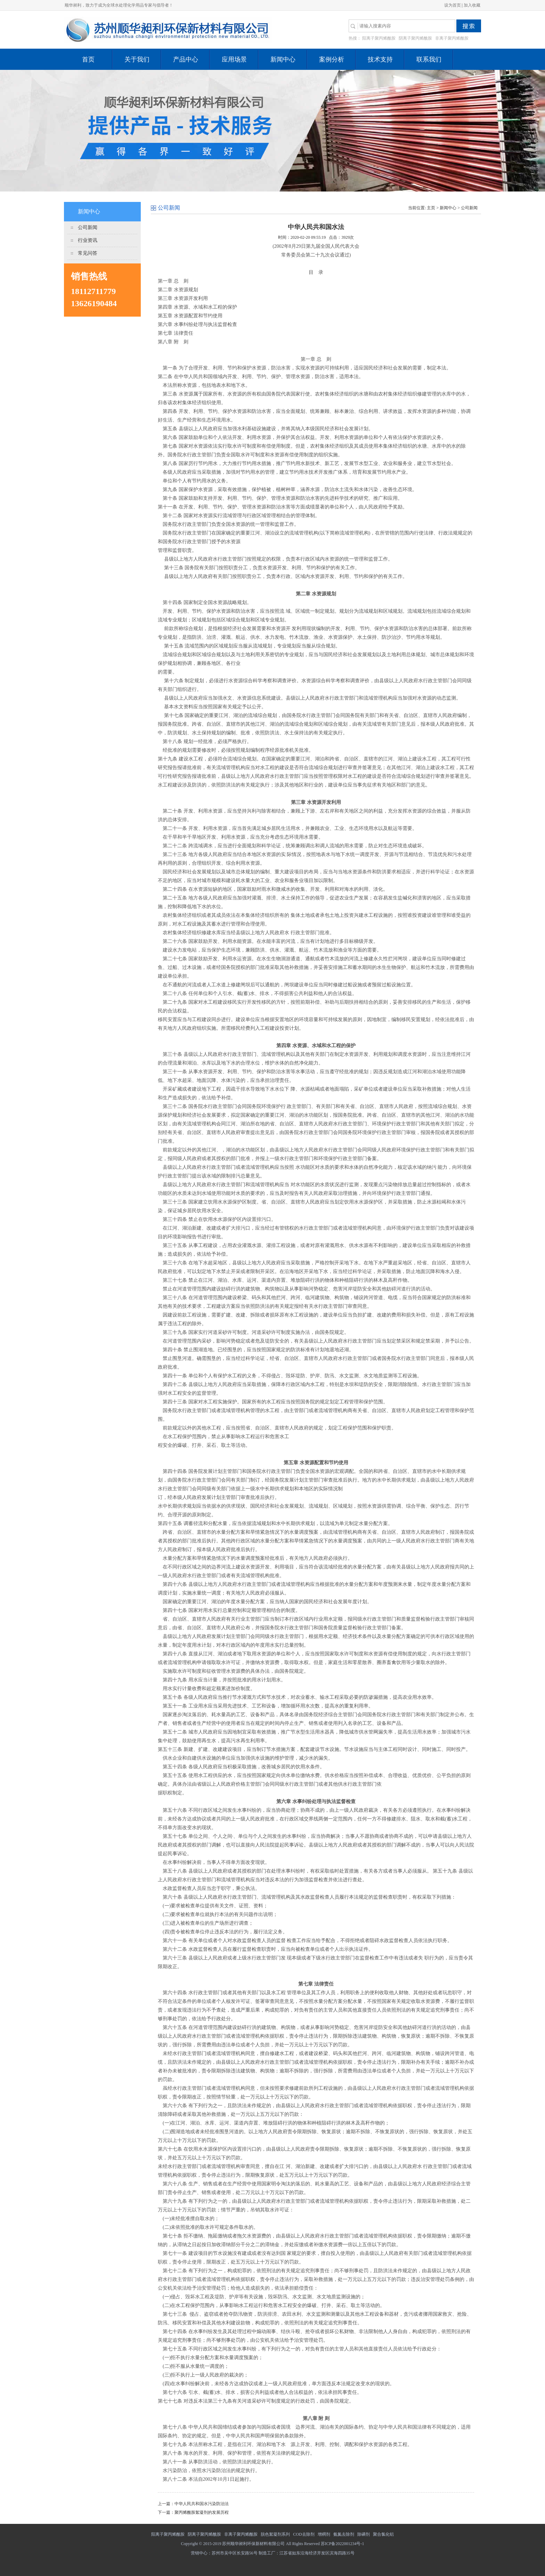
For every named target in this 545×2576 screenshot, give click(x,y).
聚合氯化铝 (383, 2534)
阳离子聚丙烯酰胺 (379, 38)
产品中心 (185, 59)
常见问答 (87, 253)
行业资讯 (87, 240)
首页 (88, 59)
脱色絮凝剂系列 (275, 2534)
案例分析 (331, 59)
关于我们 (136, 59)
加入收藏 (472, 5)
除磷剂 (363, 2534)
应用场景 (234, 59)
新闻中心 (282, 59)
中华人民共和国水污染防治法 (201, 2503)
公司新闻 (87, 227)
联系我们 (428, 59)
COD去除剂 (303, 2534)
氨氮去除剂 (343, 2534)
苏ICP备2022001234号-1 (342, 2543)
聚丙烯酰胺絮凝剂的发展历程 (201, 2512)
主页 (431, 207)
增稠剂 (324, 2534)
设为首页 (452, 5)
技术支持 (380, 59)
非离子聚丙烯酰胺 (452, 38)
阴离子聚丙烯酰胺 (415, 38)
